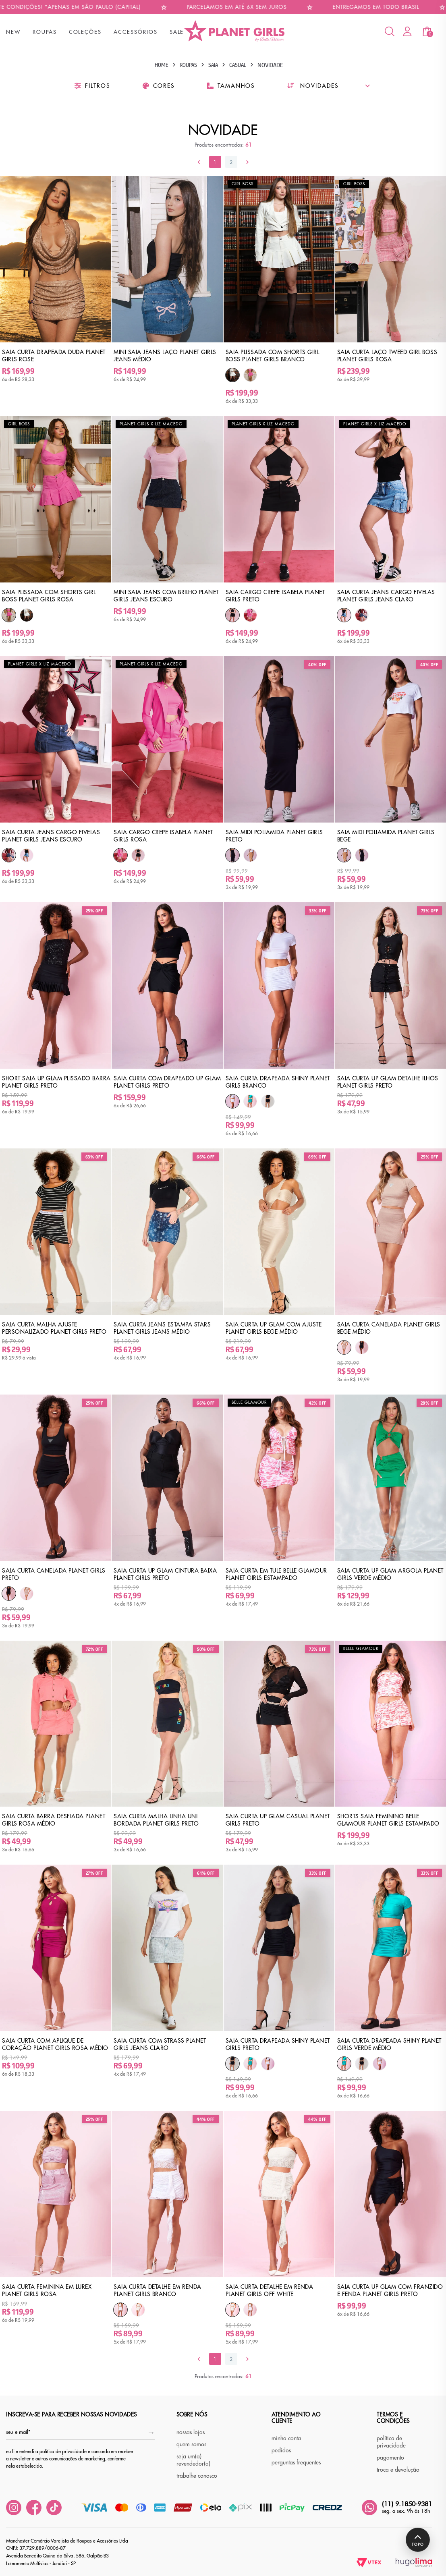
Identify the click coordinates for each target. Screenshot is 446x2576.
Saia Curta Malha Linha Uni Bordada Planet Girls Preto (156, 1820)
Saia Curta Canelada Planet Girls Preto (53, 1574)
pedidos (281, 2450)
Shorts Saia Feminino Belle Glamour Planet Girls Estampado (388, 1820)
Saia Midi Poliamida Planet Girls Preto (274, 836)
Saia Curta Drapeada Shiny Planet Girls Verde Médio (389, 2044)
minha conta (286, 2438)
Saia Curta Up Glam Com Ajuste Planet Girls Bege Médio (274, 1328)
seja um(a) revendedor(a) (193, 2460)
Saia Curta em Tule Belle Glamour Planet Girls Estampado (276, 1574)
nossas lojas (190, 2432)
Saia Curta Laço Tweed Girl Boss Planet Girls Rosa (387, 355)
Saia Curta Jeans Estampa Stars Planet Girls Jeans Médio (162, 1328)
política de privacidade (391, 2442)
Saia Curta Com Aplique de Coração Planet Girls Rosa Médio (55, 2044)
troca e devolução (398, 2469)
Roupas (188, 65)
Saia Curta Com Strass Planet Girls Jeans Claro (160, 2044)
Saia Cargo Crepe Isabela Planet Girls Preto (275, 596)
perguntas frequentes (296, 2462)
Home (161, 65)
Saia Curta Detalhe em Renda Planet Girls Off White (269, 2290)
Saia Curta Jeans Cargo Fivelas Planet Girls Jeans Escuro (51, 836)
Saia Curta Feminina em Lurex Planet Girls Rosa (46, 2290)
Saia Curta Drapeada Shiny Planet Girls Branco (278, 1082)
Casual (237, 65)
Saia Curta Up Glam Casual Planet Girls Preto (278, 1820)
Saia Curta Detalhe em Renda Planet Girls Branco (157, 2290)
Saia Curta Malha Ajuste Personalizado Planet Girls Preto (54, 1328)
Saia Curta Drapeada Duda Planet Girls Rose (54, 355)
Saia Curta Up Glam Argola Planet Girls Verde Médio (390, 1574)
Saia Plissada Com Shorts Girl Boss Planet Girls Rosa (49, 596)
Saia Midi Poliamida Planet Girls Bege (386, 836)
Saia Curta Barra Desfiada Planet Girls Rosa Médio (53, 1820)
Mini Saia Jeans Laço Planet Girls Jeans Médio (165, 355)
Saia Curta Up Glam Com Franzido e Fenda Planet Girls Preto (390, 2290)
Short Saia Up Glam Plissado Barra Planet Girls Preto (56, 1082)
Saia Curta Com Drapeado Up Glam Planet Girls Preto (167, 1082)
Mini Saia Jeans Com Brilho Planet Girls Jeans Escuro (166, 596)
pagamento (390, 2457)
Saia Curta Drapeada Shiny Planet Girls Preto (278, 2044)
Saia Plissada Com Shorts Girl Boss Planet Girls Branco (272, 355)
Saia (213, 65)
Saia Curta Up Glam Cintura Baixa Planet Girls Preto (165, 1574)
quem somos (191, 2444)
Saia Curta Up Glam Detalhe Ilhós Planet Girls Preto (387, 1082)
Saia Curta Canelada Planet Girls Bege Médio (388, 1328)
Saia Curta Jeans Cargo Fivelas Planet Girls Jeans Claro (386, 596)
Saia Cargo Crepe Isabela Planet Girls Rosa (163, 836)
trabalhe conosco (196, 2475)
